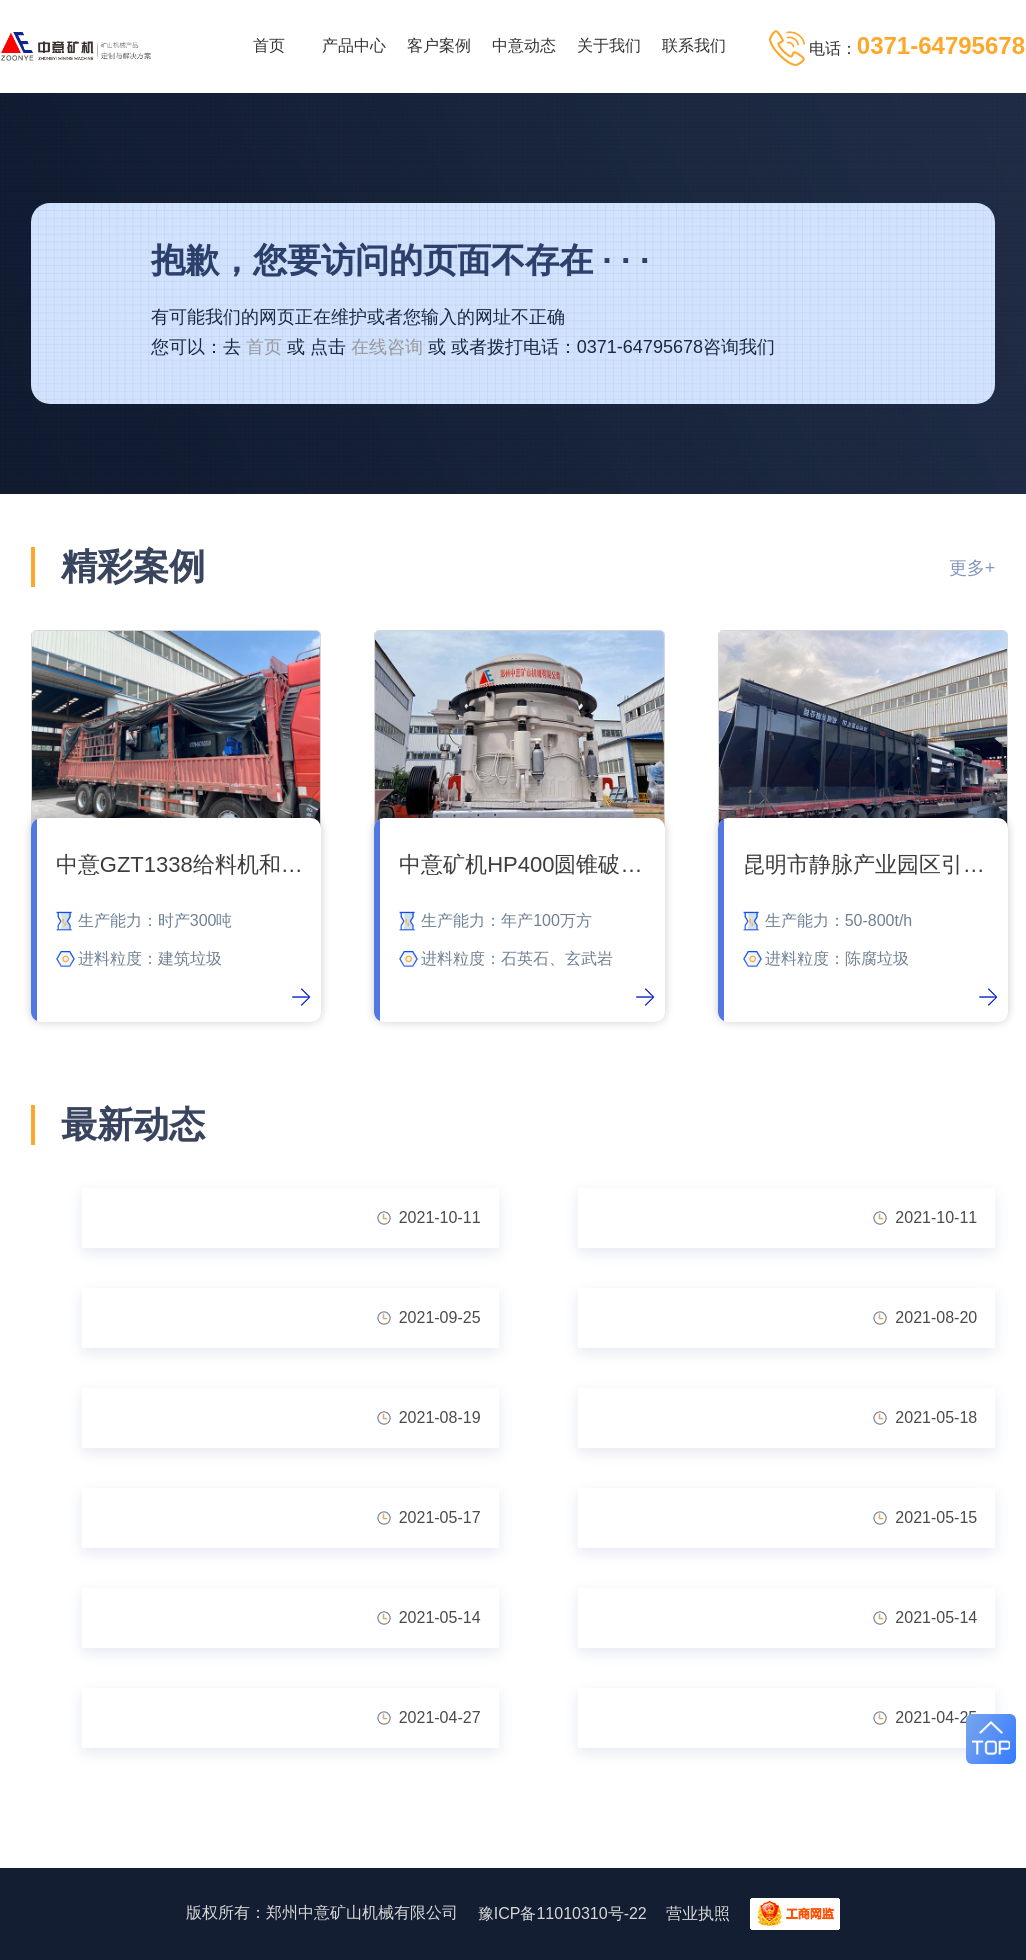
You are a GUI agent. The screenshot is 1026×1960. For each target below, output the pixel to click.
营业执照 (698, 1913)
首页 (269, 45)
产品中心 (354, 45)
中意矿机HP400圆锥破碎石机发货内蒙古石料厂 (526, 864)
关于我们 (609, 45)
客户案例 (439, 45)
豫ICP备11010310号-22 (562, 1913)
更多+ (972, 568)
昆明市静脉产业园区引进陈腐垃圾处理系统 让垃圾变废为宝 (870, 864)
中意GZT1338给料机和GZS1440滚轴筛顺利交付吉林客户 (183, 864)
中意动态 (524, 45)
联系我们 (694, 45)
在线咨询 (387, 347)
